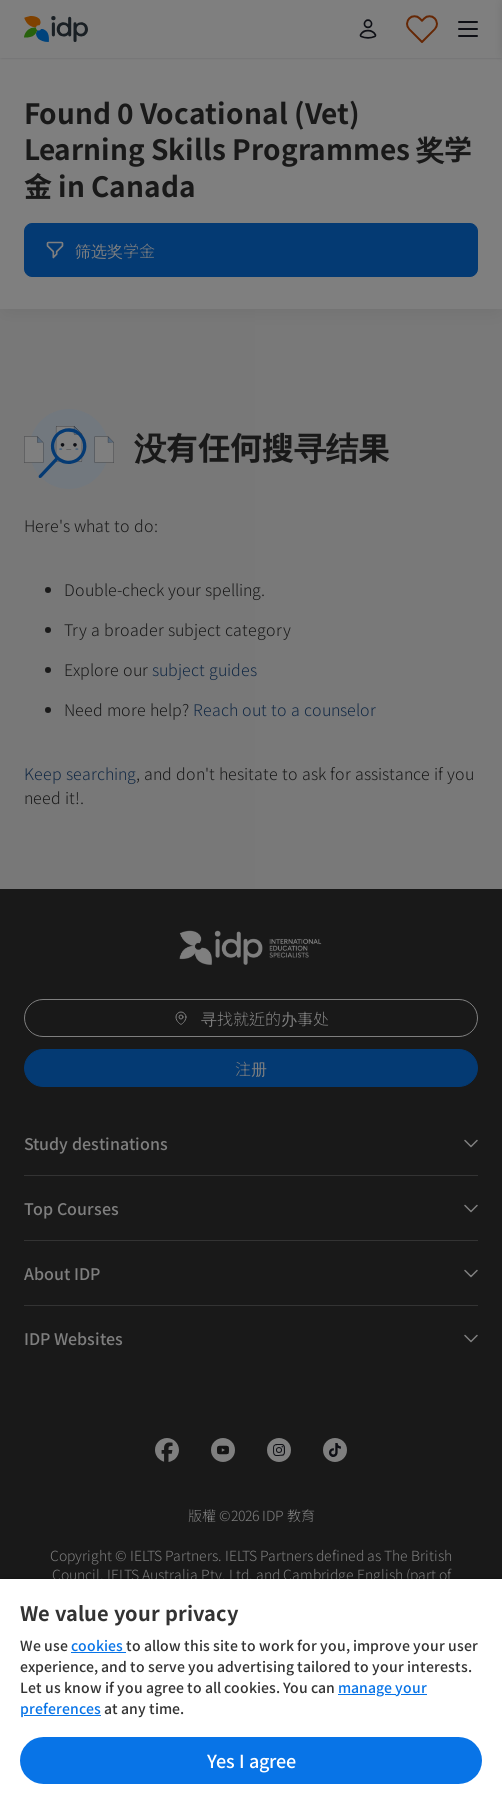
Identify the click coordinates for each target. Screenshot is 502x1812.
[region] (251, 1695)
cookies (98, 1645)
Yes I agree (251, 1760)
